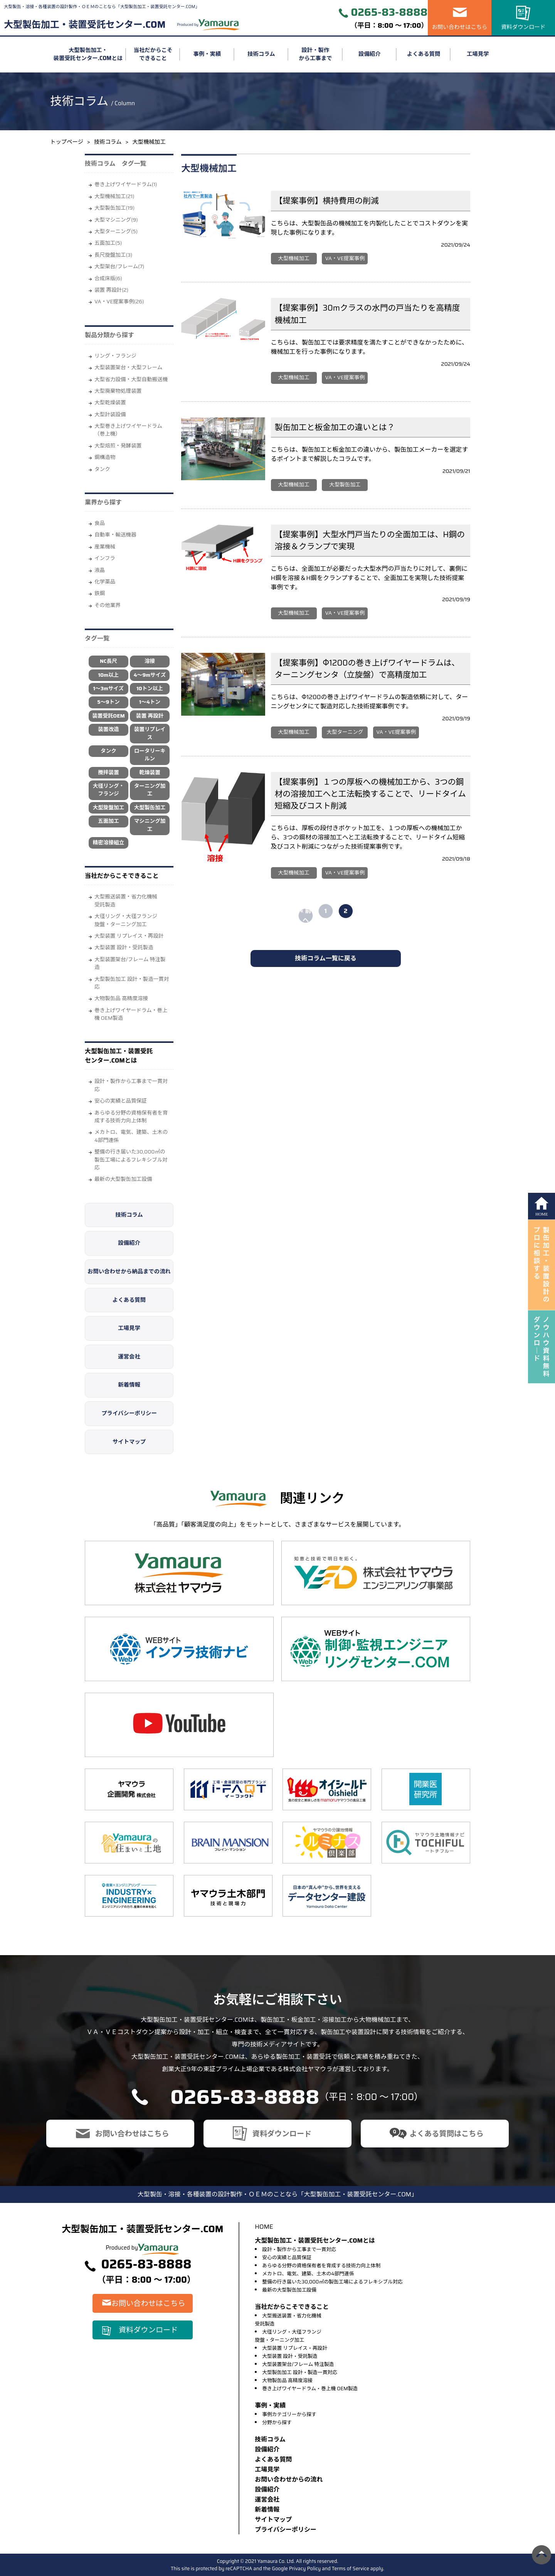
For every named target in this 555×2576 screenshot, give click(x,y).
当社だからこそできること (153, 54)
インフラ (104, 558)
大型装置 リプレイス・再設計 (129, 936)
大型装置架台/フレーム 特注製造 (129, 963)
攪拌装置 (108, 772)
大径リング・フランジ (108, 790)
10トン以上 (149, 688)
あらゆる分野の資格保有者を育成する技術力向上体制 (131, 1117)
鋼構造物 (104, 457)
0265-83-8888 (389, 12)
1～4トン (149, 702)
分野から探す (277, 2422)
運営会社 (129, 1356)
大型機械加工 (293, 258)
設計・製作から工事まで (315, 54)
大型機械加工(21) (114, 196)
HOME (264, 2226)
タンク (102, 469)
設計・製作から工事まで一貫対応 (131, 1085)
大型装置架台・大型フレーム (128, 367)
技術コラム (261, 54)
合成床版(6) (108, 278)
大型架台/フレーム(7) (119, 266)
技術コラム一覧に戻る (326, 958)
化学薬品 (104, 582)
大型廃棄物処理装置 (117, 391)
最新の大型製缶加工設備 (123, 1179)
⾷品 (99, 523)
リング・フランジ (115, 356)
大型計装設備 (110, 414)
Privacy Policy (305, 2568)
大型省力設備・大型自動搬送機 (131, 379)
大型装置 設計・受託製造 (123, 947)
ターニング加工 (150, 790)
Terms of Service (350, 2568)
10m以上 (108, 675)
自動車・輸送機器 (115, 535)
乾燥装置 (149, 772)
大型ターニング (344, 732)
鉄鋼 (99, 593)
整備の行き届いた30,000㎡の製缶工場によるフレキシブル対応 (131, 1160)
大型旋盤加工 (108, 808)
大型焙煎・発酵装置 (117, 446)
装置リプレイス (150, 733)
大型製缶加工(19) (114, 208)
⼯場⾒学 (267, 2469)
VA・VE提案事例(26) (119, 302)
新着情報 (129, 1384)
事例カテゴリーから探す (289, 2414)
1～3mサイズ (108, 688)
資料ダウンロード (523, 27)
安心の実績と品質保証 (120, 1101)
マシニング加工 (150, 825)
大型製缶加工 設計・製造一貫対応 (131, 983)
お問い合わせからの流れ (289, 2479)
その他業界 (107, 605)
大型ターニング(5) (116, 231)
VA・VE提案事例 (345, 258)
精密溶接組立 (108, 843)
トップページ (66, 142)
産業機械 (104, 547)
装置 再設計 (149, 716)
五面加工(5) (108, 243)
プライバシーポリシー (129, 1413)
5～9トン (108, 702)
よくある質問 (423, 54)
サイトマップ (129, 1442)
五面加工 (108, 821)
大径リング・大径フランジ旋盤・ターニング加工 (125, 920)
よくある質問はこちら (447, 2133)
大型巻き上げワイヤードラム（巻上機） (128, 430)
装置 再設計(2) (111, 290)
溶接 (150, 661)
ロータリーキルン (150, 755)
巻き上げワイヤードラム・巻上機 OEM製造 (131, 1014)
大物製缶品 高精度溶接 (121, 998)
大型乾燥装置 (110, 403)
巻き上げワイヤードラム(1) (125, 184)
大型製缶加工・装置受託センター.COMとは (88, 54)
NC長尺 (108, 661)
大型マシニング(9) (116, 220)
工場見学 (478, 54)
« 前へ (305, 915)
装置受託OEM (108, 716)
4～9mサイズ (150, 675)
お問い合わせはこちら (460, 27)
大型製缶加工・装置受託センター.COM (84, 24)
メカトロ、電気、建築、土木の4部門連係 (131, 1136)
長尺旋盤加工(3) (113, 255)
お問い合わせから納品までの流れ (129, 1271)
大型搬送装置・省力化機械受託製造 (125, 900)
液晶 (99, 570)
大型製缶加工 (150, 808)
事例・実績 (207, 54)
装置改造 (108, 729)
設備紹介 (369, 54)
